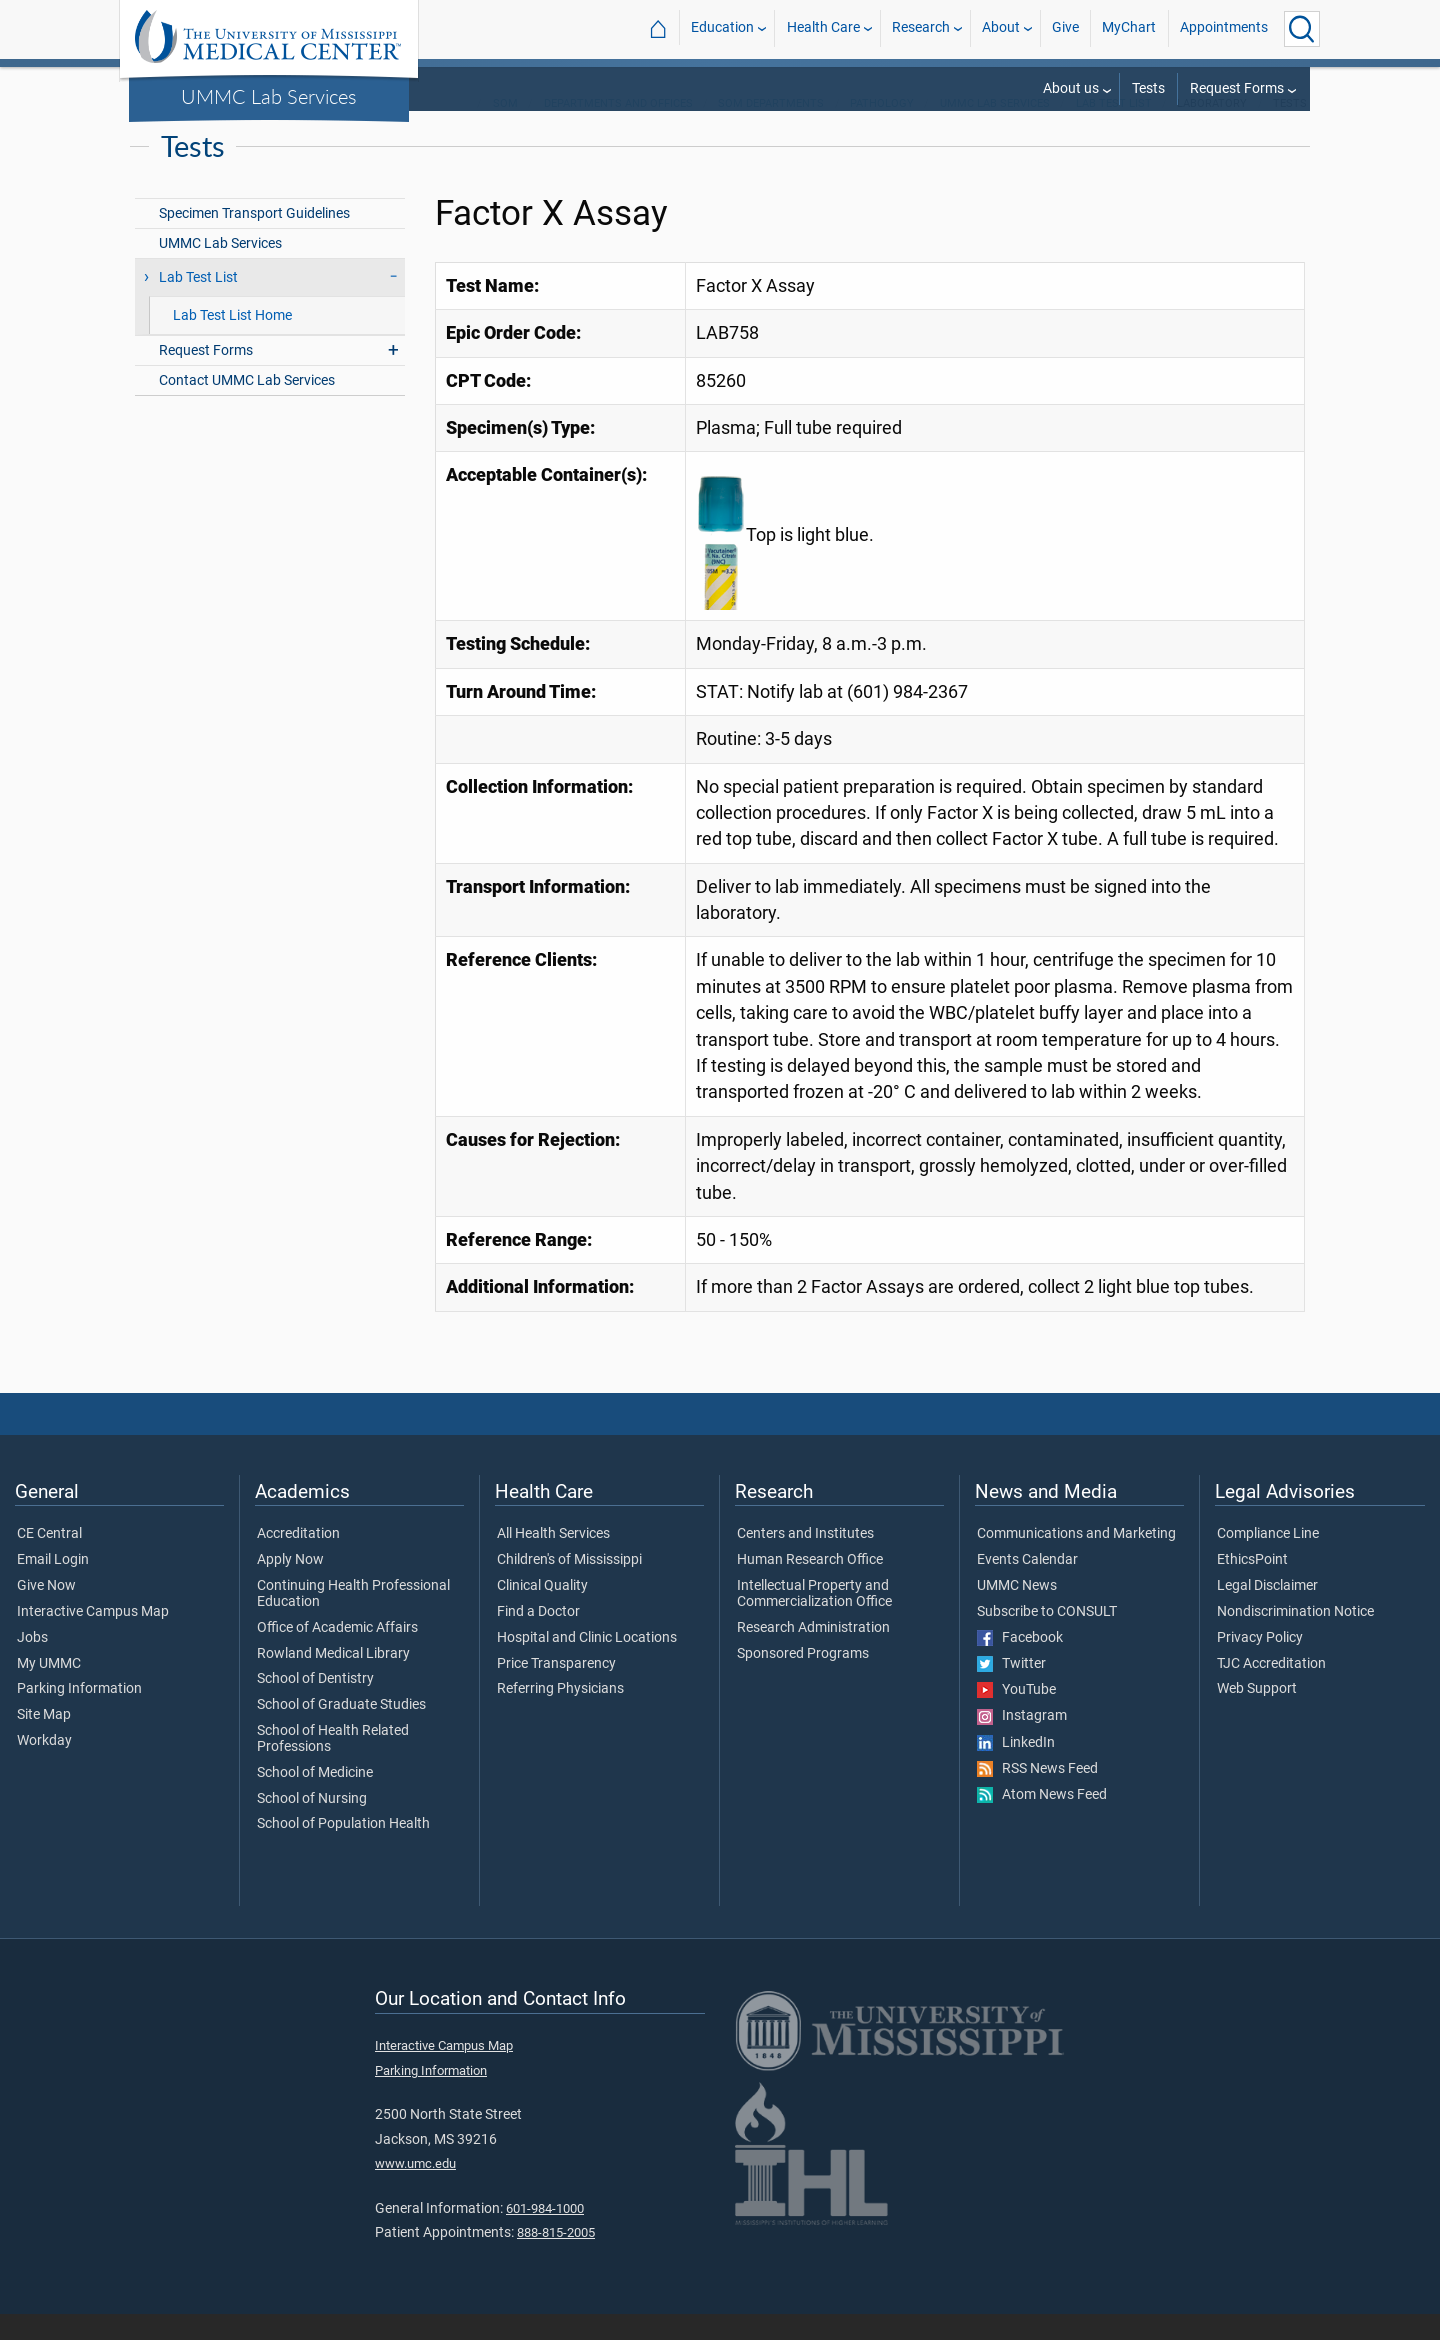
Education (722, 28)
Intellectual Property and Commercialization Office (814, 1620)
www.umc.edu (415, 2189)
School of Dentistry (315, 1705)
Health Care (823, 28)
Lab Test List (1114, 129)
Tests (1148, 88)
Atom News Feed (1042, 1821)
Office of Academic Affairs (337, 1654)
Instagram (1022, 1742)
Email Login (53, 1586)
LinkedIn (1016, 1769)
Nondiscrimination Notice (1295, 1638)
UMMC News (1017, 1612)
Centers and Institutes (805, 1560)
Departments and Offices (618, 129)
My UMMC (49, 1690)
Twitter (1011, 1690)
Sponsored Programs (803, 1680)
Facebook (1020, 1664)
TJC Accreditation (1271, 1690)
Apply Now (290, 1586)
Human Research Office (810, 1586)
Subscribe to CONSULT (1047, 1638)
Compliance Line (1268, 1560)
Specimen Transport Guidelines (254, 239)
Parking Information (79, 1715)
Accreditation (298, 1560)
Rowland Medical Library (333, 1680)
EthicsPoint (1252, 1586)
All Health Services (553, 1560)
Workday (44, 1767)
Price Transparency (556, 1690)
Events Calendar (1027, 1586)
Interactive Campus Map (93, 1638)
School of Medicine (315, 1799)
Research (921, 28)
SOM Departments (771, 129)
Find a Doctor (538, 1638)
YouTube (1016, 1716)
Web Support (1257, 1715)
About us (1071, 88)
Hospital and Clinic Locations (587, 1664)
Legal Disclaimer (1267, 1612)
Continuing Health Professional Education (353, 1620)
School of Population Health (343, 1850)
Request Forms (1237, 88)
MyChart (1129, 28)
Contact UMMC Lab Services (247, 406)
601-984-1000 (545, 2234)
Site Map (44, 1741)
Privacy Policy (1260, 1664)
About (1001, 28)
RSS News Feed (1037, 1795)
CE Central (49, 1560)
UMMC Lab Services (269, 96)
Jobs (32, 1664)
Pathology (882, 129)
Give (1065, 28)
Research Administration (813, 1654)
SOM (505, 129)
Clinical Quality (542, 1612)
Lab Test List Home (232, 341)
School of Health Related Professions (333, 1765)
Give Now (46, 1612)
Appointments (1224, 28)
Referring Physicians (560, 1715)
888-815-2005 (556, 2258)
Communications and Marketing (1076, 1560)
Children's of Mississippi (569, 1586)
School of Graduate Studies (341, 1731)
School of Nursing (312, 1825)
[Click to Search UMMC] (1302, 29)
